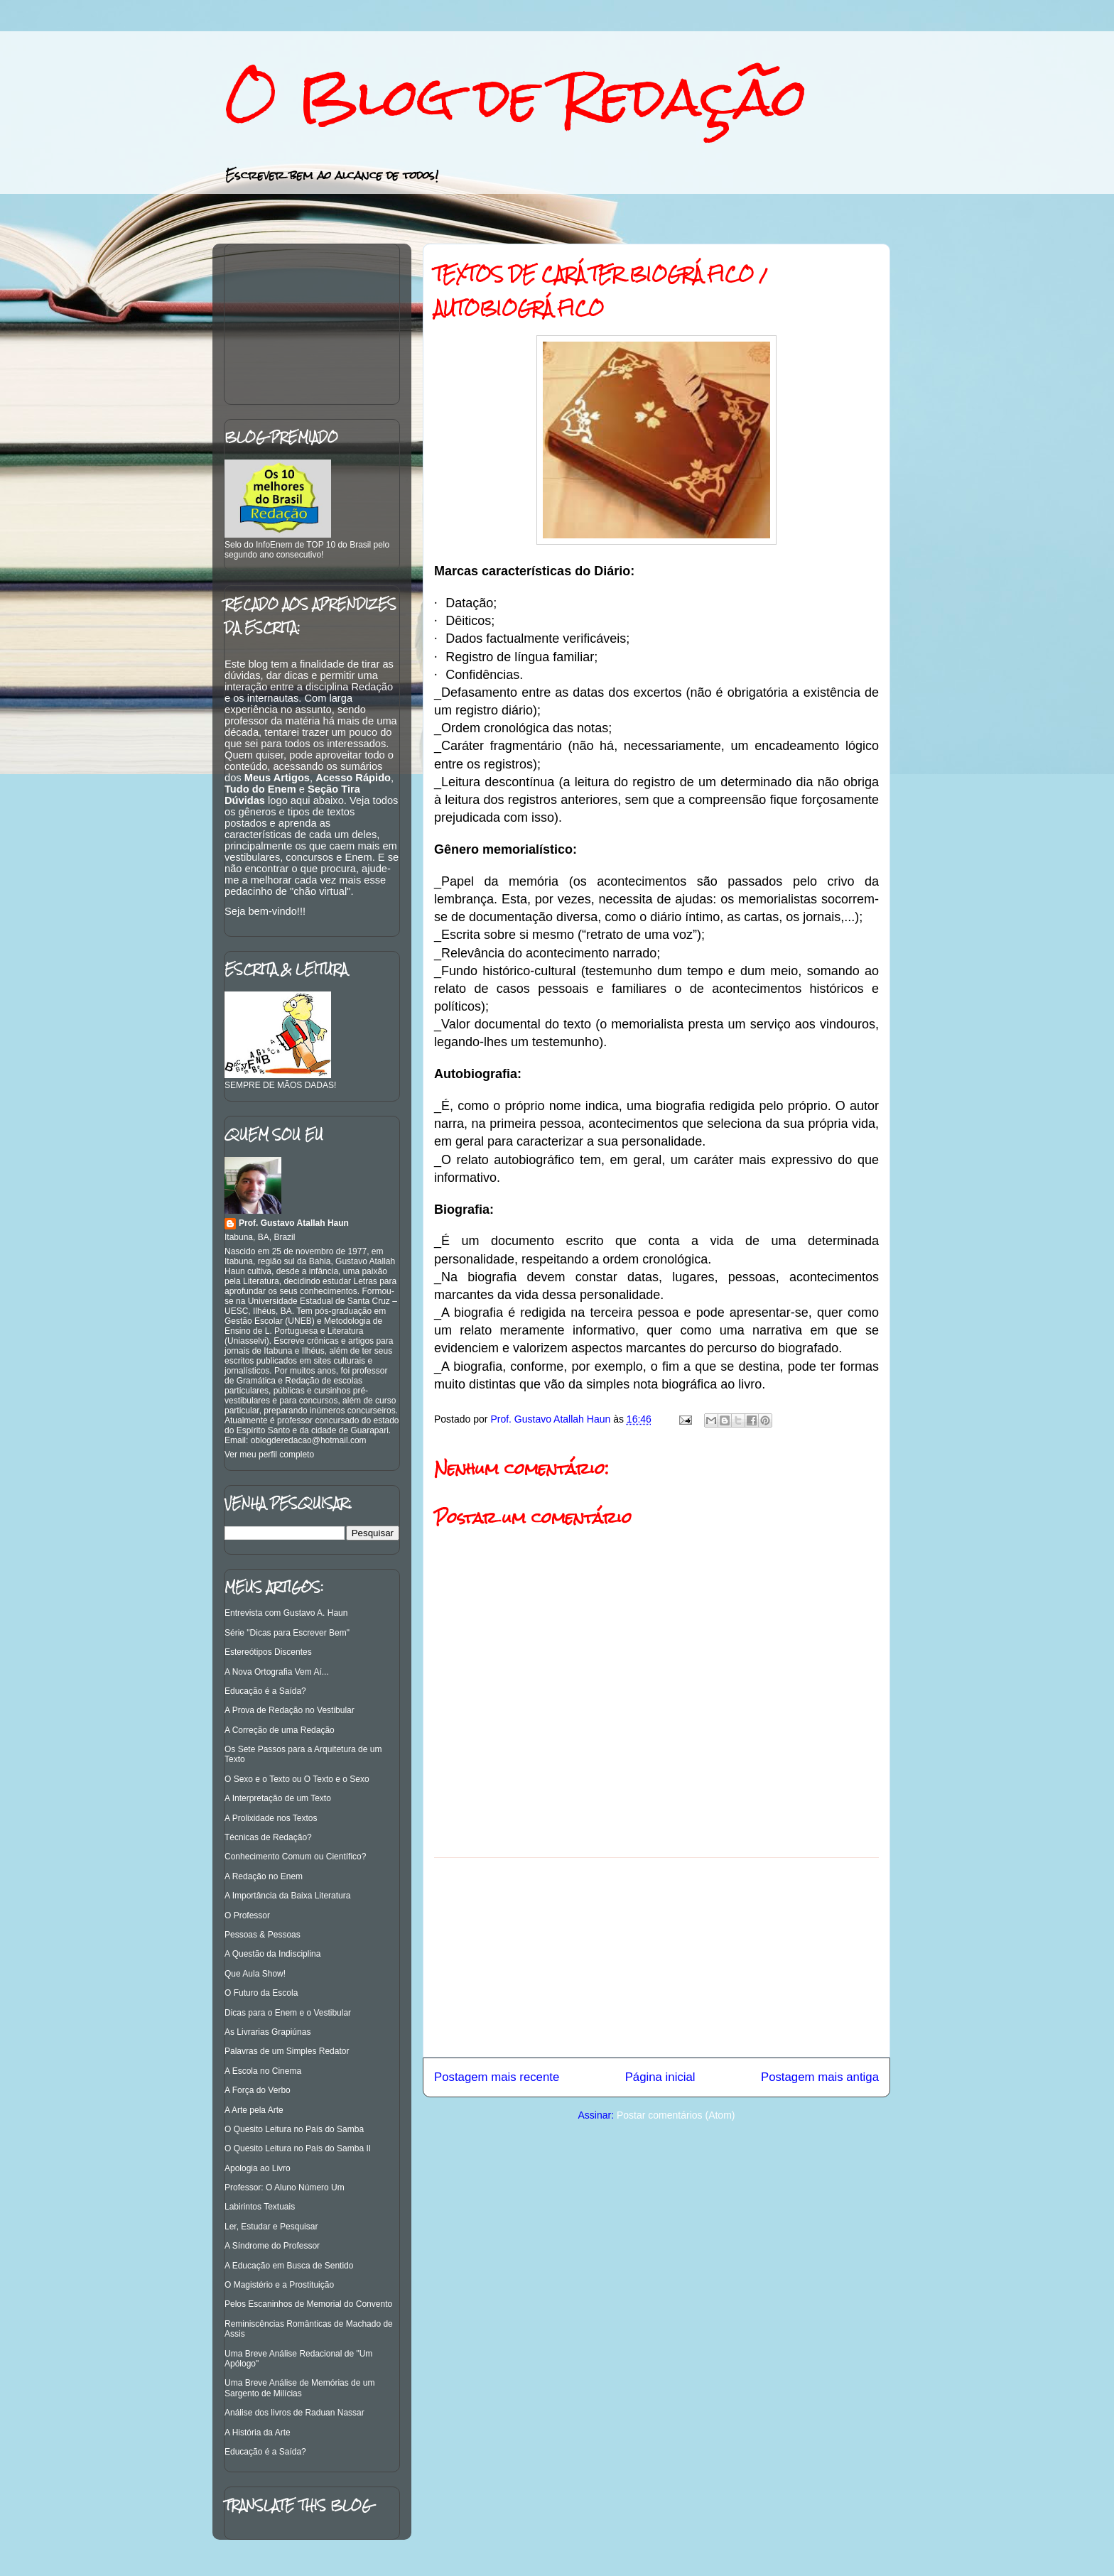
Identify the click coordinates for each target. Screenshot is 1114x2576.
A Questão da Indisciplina (272, 1954)
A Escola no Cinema (263, 2071)
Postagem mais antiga (820, 2077)
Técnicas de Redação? (268, 1837)
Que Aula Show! (255, 1974)
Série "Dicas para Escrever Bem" (287, 1633)
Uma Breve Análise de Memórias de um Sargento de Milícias (299, 2388)
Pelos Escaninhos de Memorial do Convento (308, 2304)
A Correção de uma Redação (280, 1730)
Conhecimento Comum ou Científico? (295, 1857)
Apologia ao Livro (258, 2168)
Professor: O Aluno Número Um (285, 2187)
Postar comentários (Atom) (676, 2115)
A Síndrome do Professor (272, 2246)
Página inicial (660, 2077)
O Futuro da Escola (261, 1993)
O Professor (247, 1915)
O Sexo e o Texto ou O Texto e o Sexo (297, 1779)
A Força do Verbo (258, 2090)
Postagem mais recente (496, 2077)
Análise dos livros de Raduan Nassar (294, 2413)
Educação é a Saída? (265, 1691)
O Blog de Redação (515, 97)
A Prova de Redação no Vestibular (290, 1710)
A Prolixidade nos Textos (271, 1818)
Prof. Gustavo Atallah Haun (294, 1223)
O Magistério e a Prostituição (279, 2285)
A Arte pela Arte (254, 2110)
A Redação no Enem (264, 1876)
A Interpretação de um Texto (278, 1798)
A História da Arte (258, 2433)
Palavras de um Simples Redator (287, 2051)
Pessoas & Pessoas (263, 1935)
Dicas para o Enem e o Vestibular (288, 2013)
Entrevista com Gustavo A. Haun (286, 1613)
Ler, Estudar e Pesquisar (271, 2227)
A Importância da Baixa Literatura (287, 1896)
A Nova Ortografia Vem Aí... (277, 1672)
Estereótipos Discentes (268, 1652)
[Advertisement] (656, 1957)
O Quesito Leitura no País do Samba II (298, 2148)
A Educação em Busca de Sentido (289, 2266)
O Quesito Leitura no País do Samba (294, 2129)
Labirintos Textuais (260, 2207)
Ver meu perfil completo (269, 1455)
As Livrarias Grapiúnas (267, 2032)
